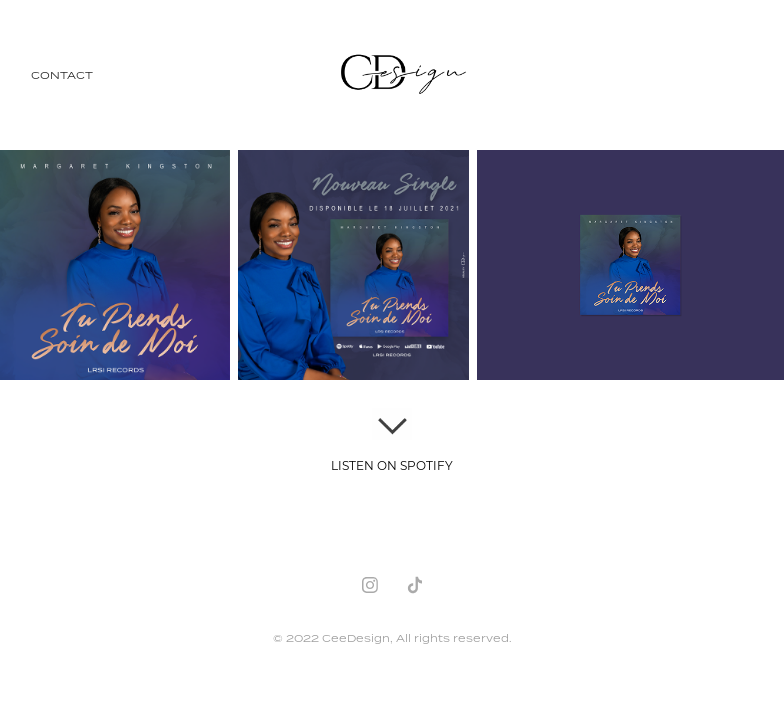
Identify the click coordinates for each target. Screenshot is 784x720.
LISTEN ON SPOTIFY (392, 465)
